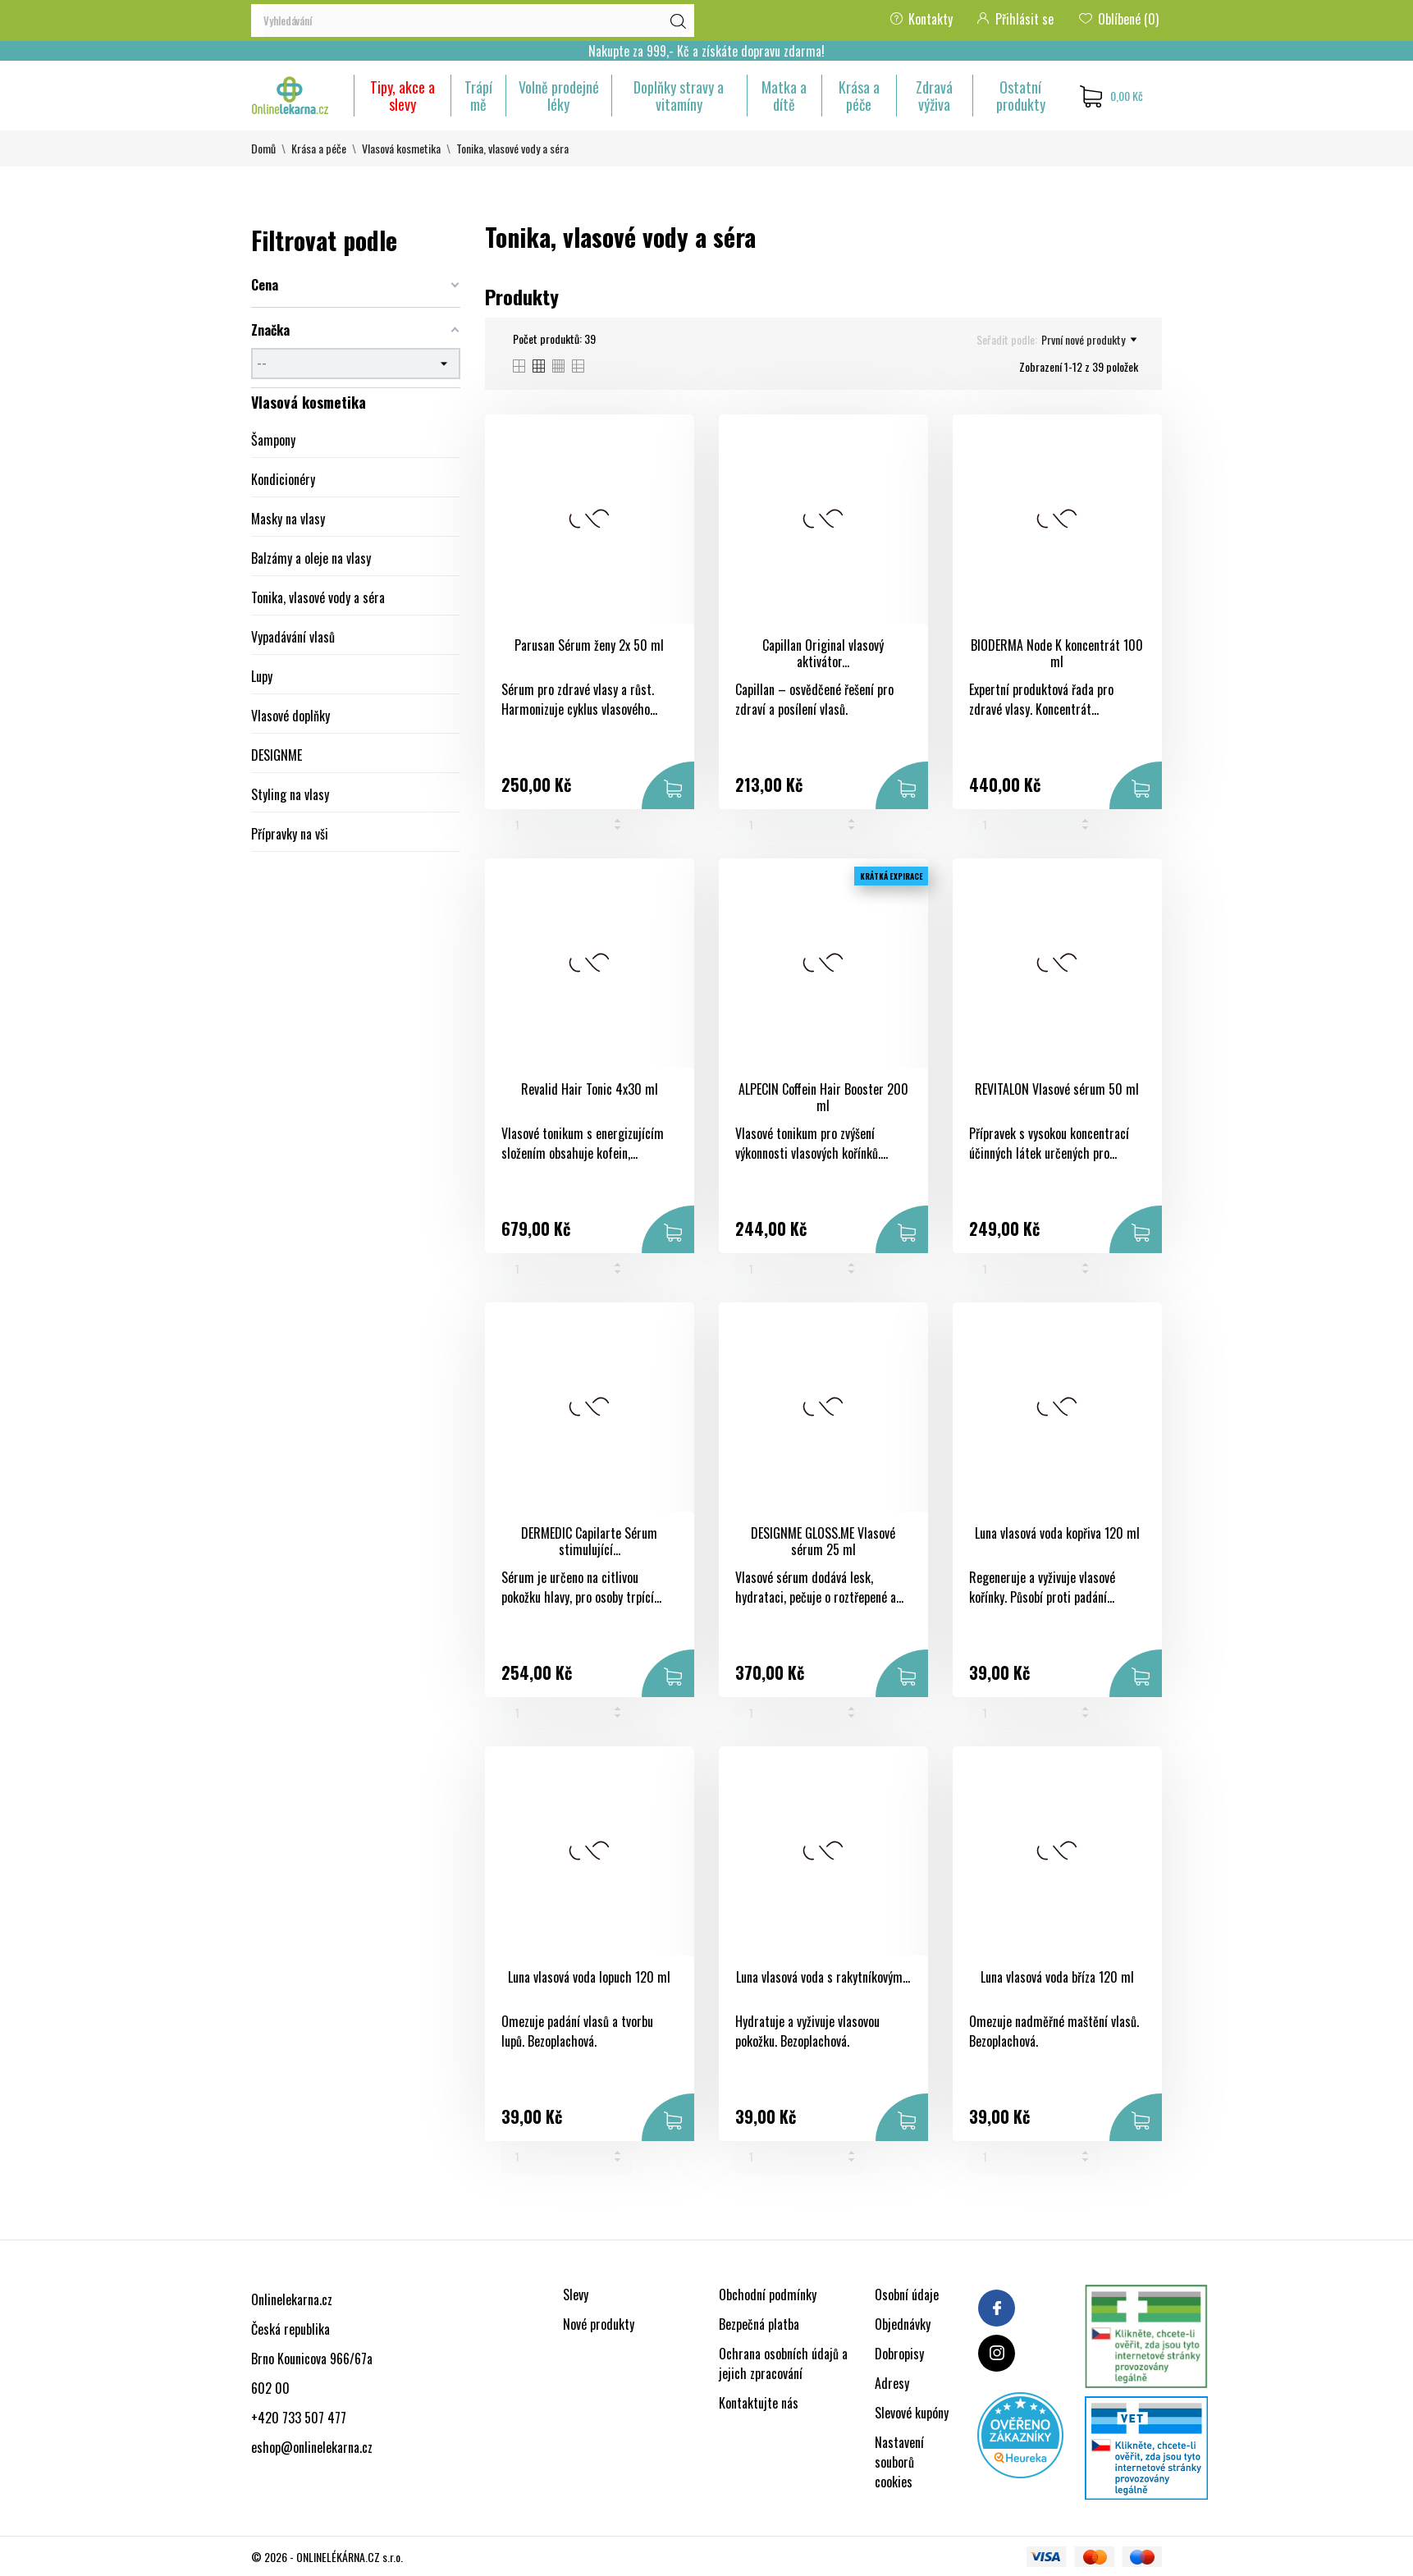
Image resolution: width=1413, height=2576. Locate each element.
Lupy (261, 676)
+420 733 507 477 (298, 2417)
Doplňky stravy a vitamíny (678, 95)
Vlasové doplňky (290, 715)
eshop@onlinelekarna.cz (312, 2447)
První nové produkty (1088, 340)
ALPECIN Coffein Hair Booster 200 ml (823, 1097)
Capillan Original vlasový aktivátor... (823, 653)
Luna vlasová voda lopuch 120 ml (589, 1977)
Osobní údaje (907, 2294)
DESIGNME (276, 755)
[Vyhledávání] (472, 20)
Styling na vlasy (290, 794)
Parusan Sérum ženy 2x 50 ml (589, 645)
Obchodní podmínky (767, 2294)
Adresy (892, 2383)
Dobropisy (899, 2353)
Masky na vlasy (288, 518)
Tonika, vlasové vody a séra (318, 597)
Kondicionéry (283, 479)
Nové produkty (598, 2324)
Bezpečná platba (759, 2324)
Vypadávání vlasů (293, 637)
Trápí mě (478, 95)
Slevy (575, 2294)
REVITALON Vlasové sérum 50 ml (1057, 1089)
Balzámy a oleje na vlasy (311, 558)
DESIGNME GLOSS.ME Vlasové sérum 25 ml (823, 1541)
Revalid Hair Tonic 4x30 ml (589, 1089)
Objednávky (903, 2324)
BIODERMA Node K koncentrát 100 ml (1057, 653)
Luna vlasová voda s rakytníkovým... (823, 1977)
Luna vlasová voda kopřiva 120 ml (1057, 1533)
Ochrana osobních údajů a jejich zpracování (783, 2363)
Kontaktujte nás (758, 2403)
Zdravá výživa (934, 95)
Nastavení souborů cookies (899, 2461)
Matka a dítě (784, 95)
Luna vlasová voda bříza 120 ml (1057, 1977)
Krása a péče (859, 95)
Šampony (273, 440)
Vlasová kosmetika (308, 402)
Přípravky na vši (289, 834)
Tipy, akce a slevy (402, 95)
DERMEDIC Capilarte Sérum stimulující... (589, 1541)
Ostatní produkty (1020, 95)
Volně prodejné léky (559, 95)
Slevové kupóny (912, 2413)
